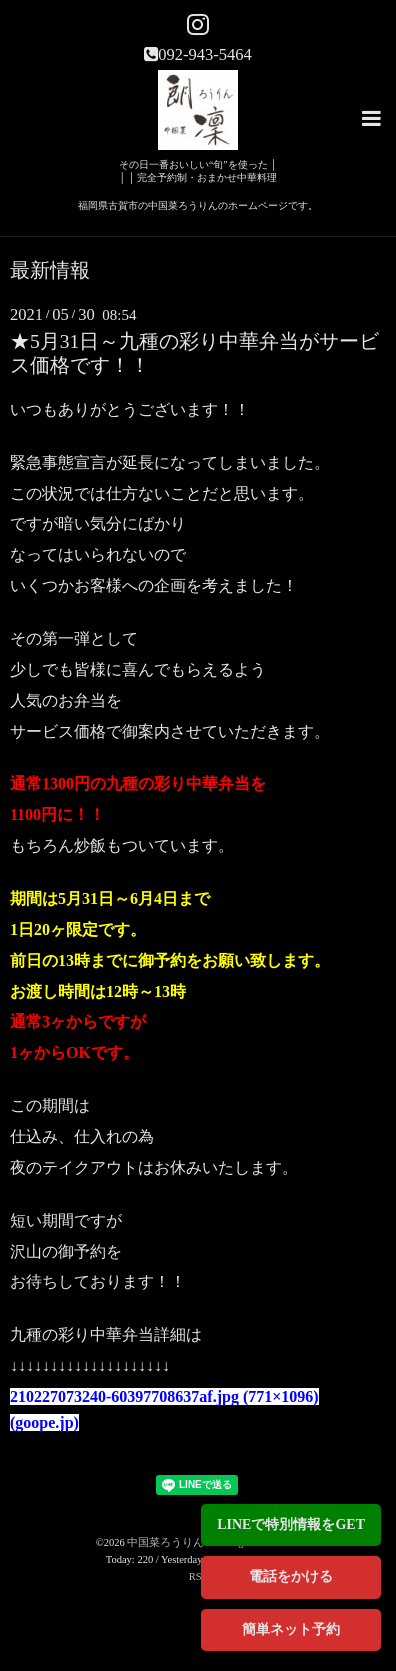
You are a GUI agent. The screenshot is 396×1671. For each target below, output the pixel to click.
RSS (198, 1576)
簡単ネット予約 (291, 1629)
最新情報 (50, 271)
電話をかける (291, 1576)
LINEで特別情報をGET (291, 1524)
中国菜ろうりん (167, 1542)
